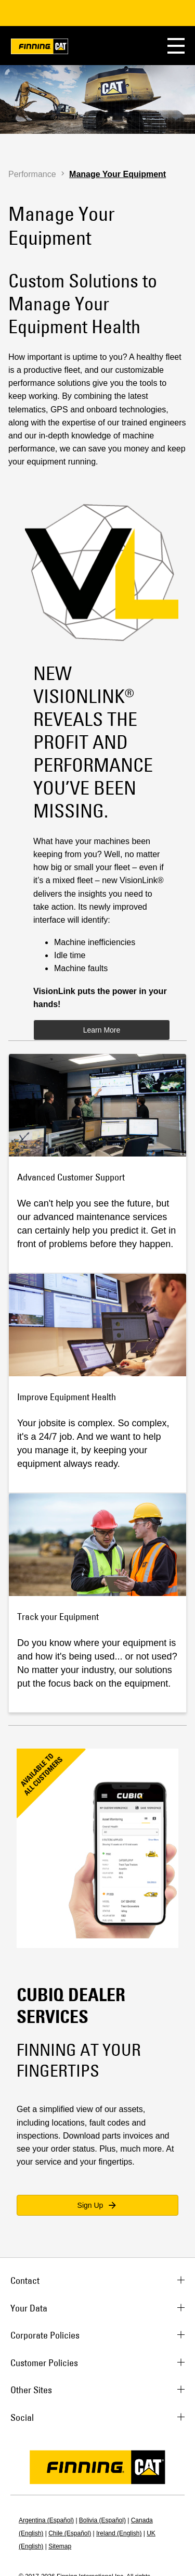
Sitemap (59, 2546)
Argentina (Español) (46, 2520)
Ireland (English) (118, 2533)
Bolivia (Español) (102, 2520)
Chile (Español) (69, 2533)
